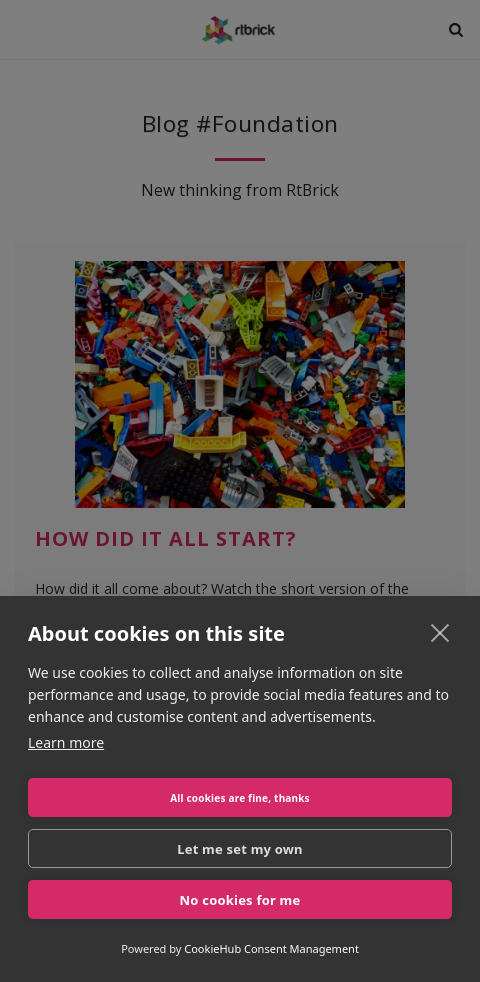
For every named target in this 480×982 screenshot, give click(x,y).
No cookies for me (240, 900)
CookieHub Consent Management (271, 948)
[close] (440, 632)
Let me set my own (240, 849)
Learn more (66, 742)
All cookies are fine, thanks (240, 798)
